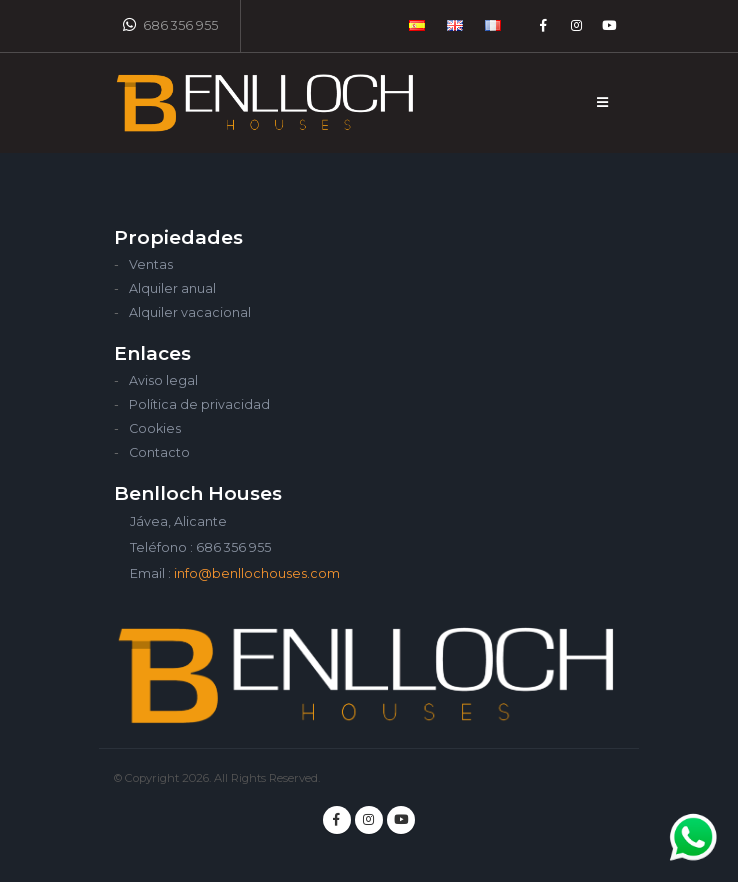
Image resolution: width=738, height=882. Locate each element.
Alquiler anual (172, 288)
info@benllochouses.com (257, 573)
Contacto (159, 452)
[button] (418, 26)
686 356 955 (170, 25)
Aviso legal (163, 380)
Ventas (151, 264)
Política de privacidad (199, 404)
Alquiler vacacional (190, 312)
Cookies (155, 428)
